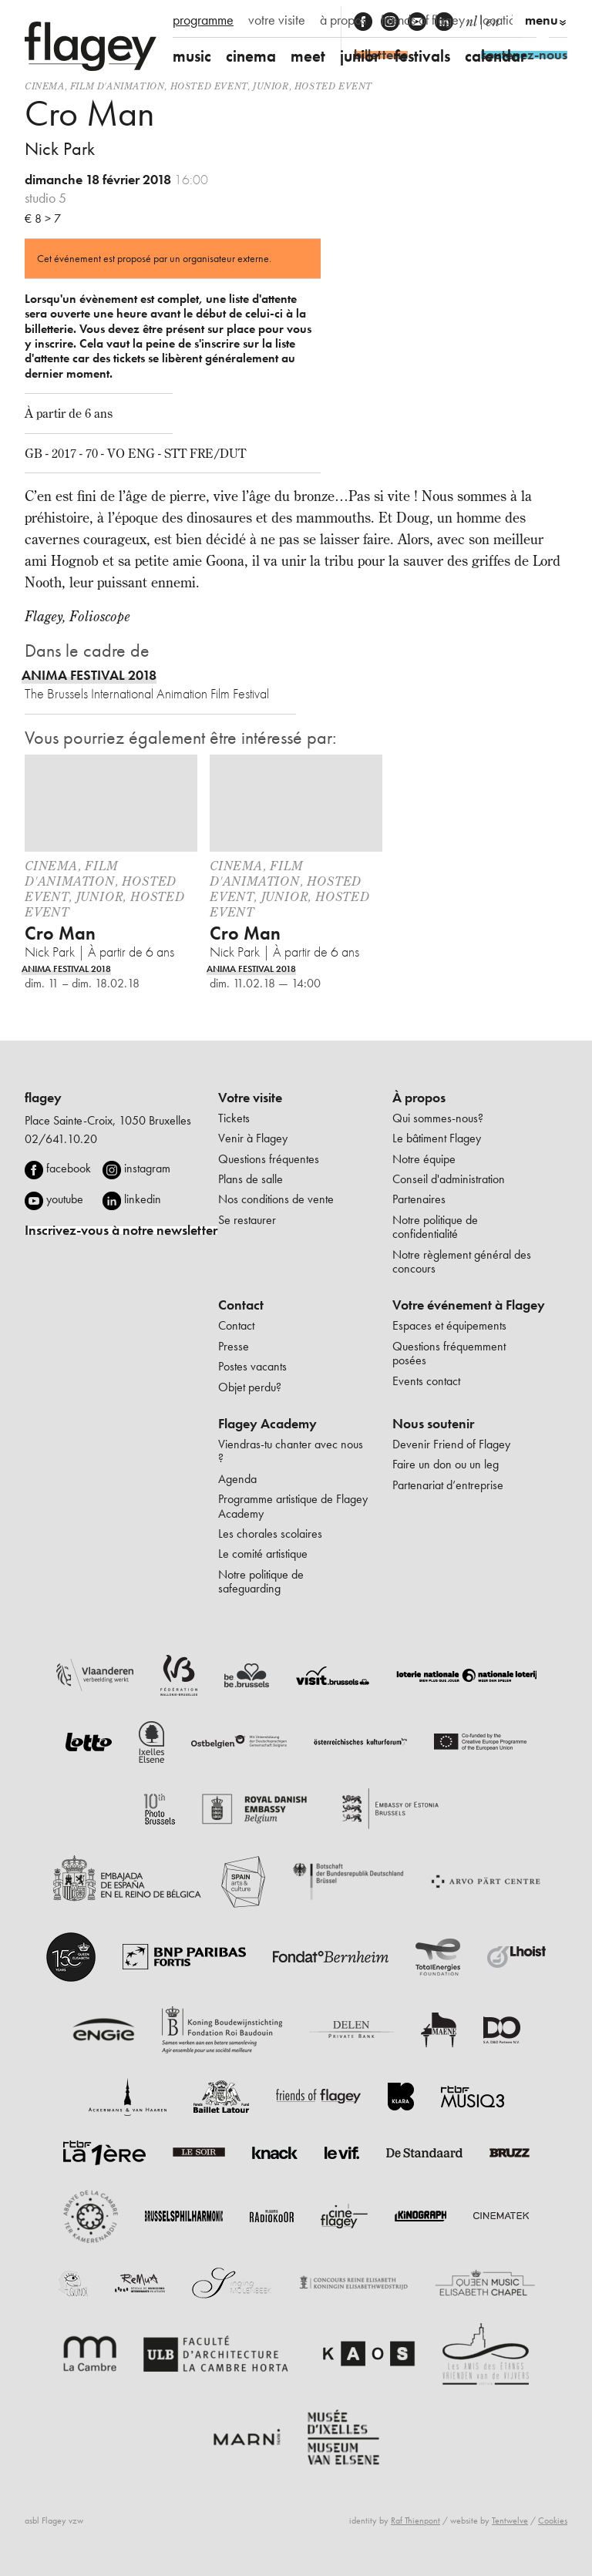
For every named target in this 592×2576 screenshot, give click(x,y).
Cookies (552, 2520)
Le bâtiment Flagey (436, 1138)
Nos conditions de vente (276, 1199)
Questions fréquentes (268, 1159)
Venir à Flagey (253, 1138)
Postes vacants (252, 1366)
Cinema (45, 86)
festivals (422, 55)
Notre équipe (424, 1159)
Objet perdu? (249, 1387)
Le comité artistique (263, 1553)
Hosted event (208, 86)
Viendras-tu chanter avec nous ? (290, 1451)
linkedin (142, 1199)
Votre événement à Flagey (468, 1305)
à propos (343, 20)
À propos (419, 1097)
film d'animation (117, 86)
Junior (271, 86)
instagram (147, 1168)
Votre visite (250, 1097)
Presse (233, 1346)
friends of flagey (423, 20)
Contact (241, 1305)
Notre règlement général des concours (461, 1261)
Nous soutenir (433, 1423)
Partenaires (419, 1199)
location (500, 20)
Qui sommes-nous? (437, 1118)
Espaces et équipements (449, 1325)
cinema (251, 55)
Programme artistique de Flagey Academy (293, 1506)
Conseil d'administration (448, 1179)
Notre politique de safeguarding (261, 1581)
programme (203, 20)
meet (308, 55)
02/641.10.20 (61, 1139)
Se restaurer (247, 1220)
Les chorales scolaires (270, 1533)
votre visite (276, 20)
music (192, 55)
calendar (495, 55)
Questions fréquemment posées (449, 1353)
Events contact (426, 1381)
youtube (64, 1199)
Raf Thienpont (415, 2520)
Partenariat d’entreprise (447, 1485)
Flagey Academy (267, 1423)
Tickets (234, 1118)
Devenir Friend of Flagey (451, 1444)
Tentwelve (510, 2520)
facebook (68, 1168)
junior (360, 55)
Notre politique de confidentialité (435, 1227)
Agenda (237, 1479)
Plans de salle (250, 1179)
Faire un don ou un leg (445, 1464)
